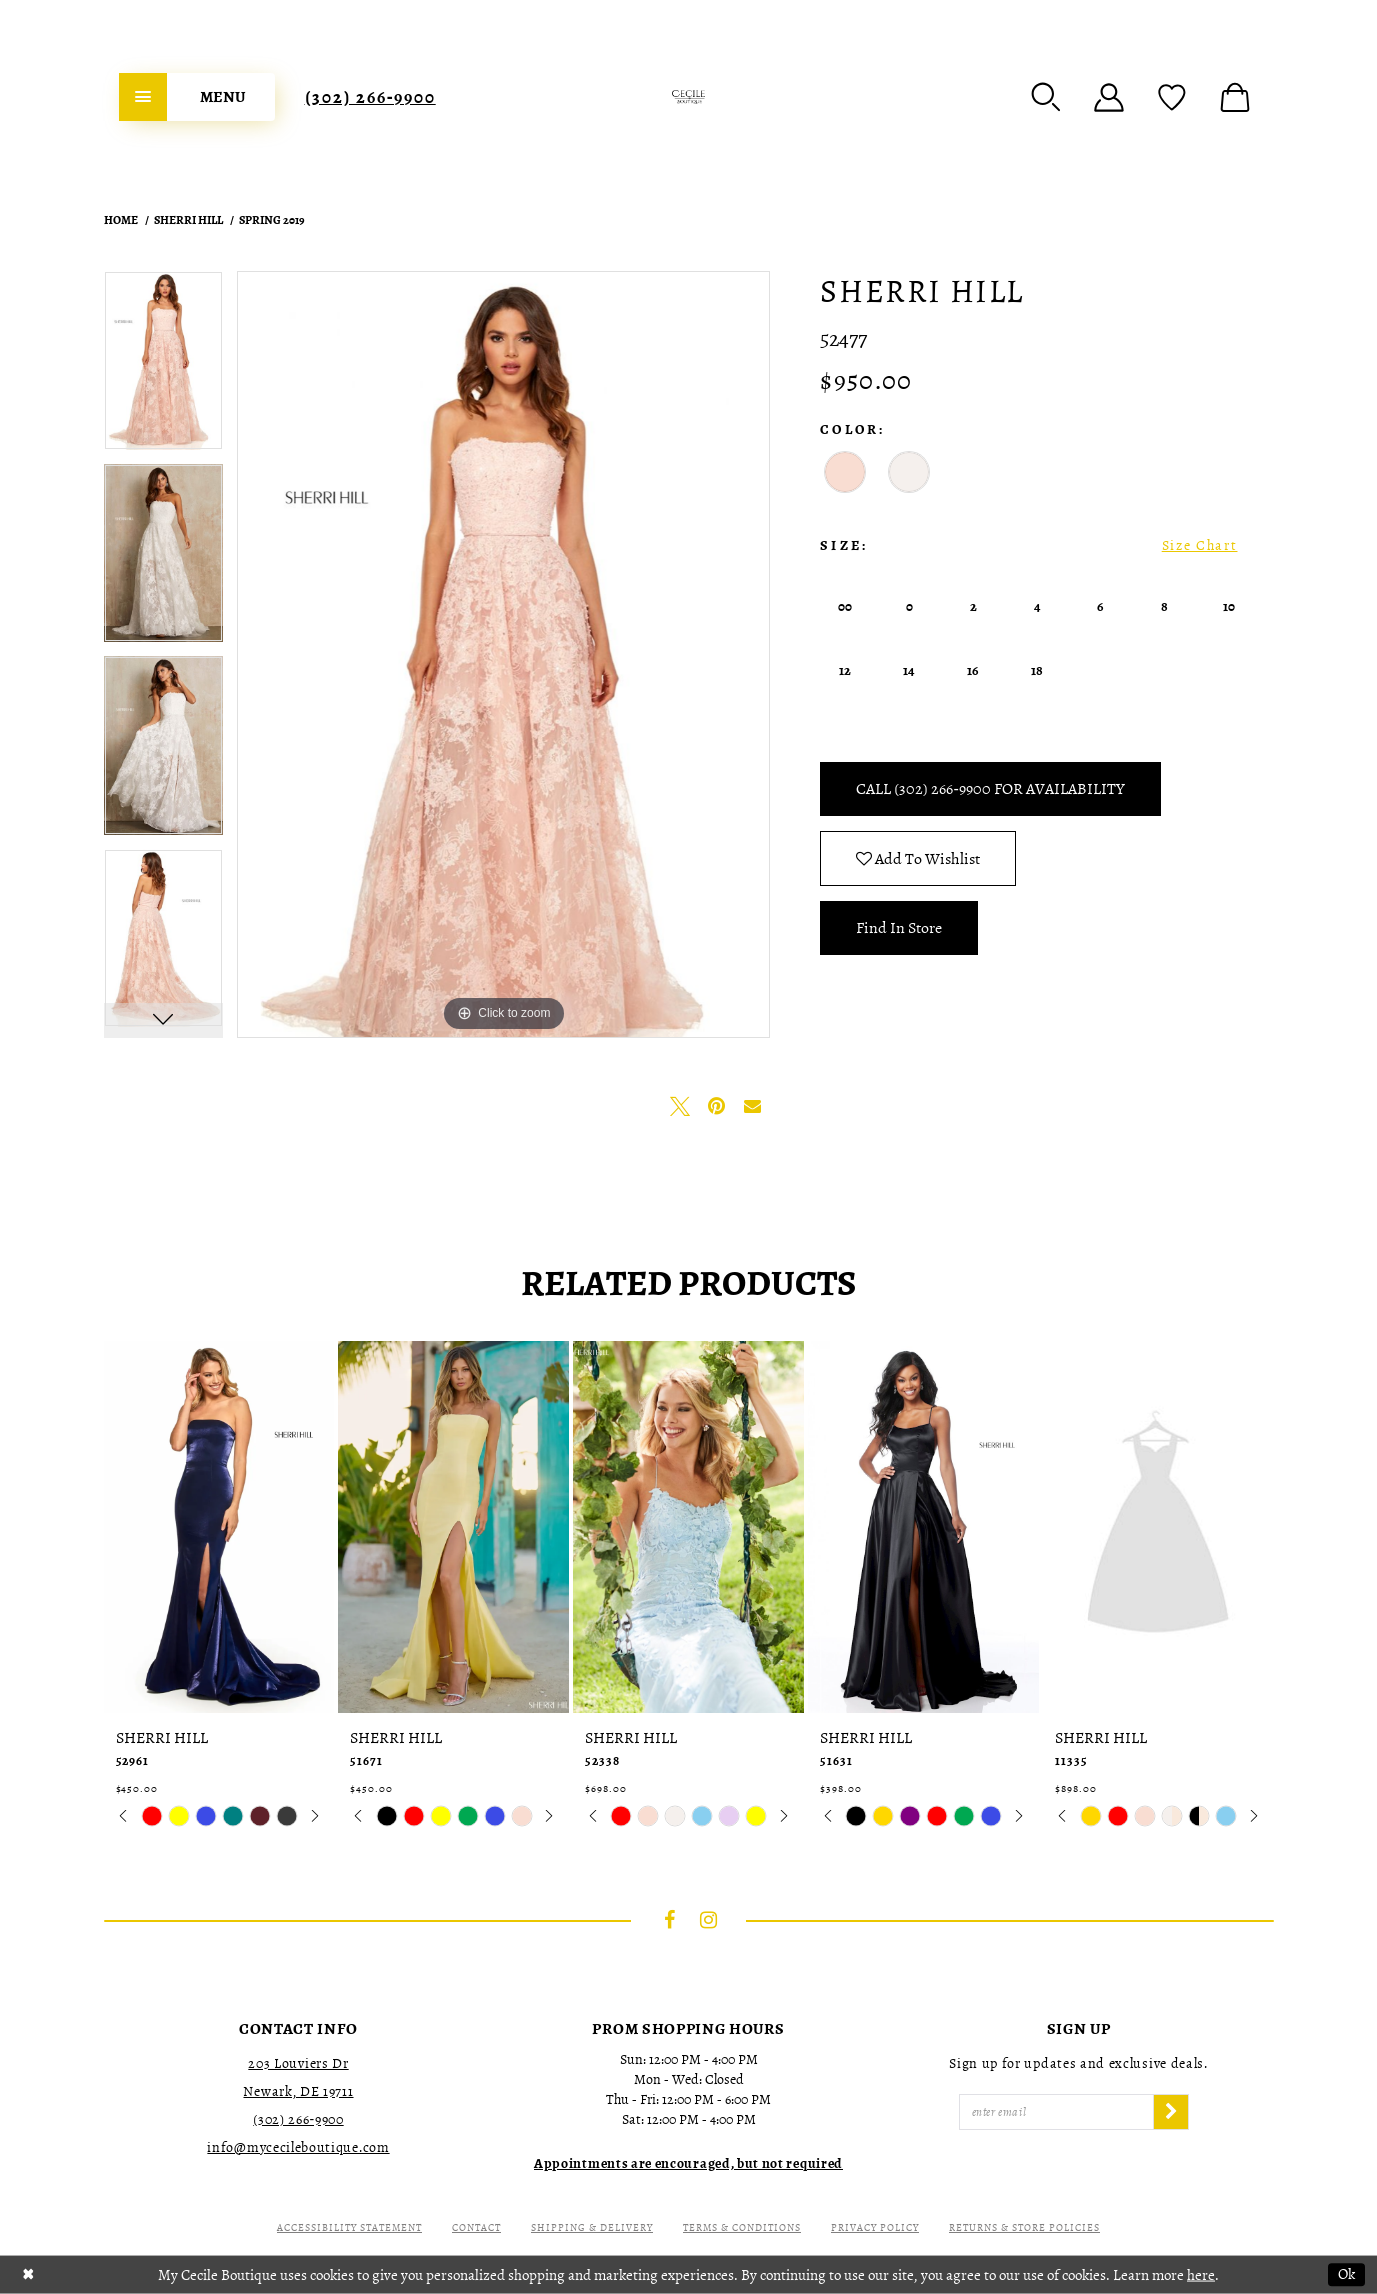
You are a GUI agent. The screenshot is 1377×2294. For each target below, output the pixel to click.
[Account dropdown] (1109, 97)
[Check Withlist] (1172, 97)
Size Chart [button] (1200, 545)
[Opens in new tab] (688, 2163)
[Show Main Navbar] (197, 97)
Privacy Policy (875, 2227)
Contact (476, 2227)
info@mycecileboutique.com (298, 2147)
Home (121, 220)
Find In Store (899, 928)
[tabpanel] (163, 367)
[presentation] (219, 1527)
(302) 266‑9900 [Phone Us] (370, 97)
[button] (1046, 97)
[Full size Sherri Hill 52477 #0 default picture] (504, 654)
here (1201, 2274)
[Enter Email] (1057, 2112)
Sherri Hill (188, 220)
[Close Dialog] (28, 2274)
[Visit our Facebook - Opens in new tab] (669, 1920)
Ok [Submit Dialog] (1346, 2274)
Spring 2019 (272, 220)
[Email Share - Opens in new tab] (752, 1106)
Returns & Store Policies (1024, 2227)
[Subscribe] (1171, 2112)
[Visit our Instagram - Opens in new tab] (708, 1920)
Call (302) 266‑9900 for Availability (990, 789)
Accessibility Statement (349, 2227)
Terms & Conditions (742, 2227)
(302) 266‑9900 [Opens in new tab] (298, 2119)
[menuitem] (197, 97)
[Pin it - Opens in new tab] (716, 1106)
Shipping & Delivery (592, 2227)
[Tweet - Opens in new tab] (680, 1106)
